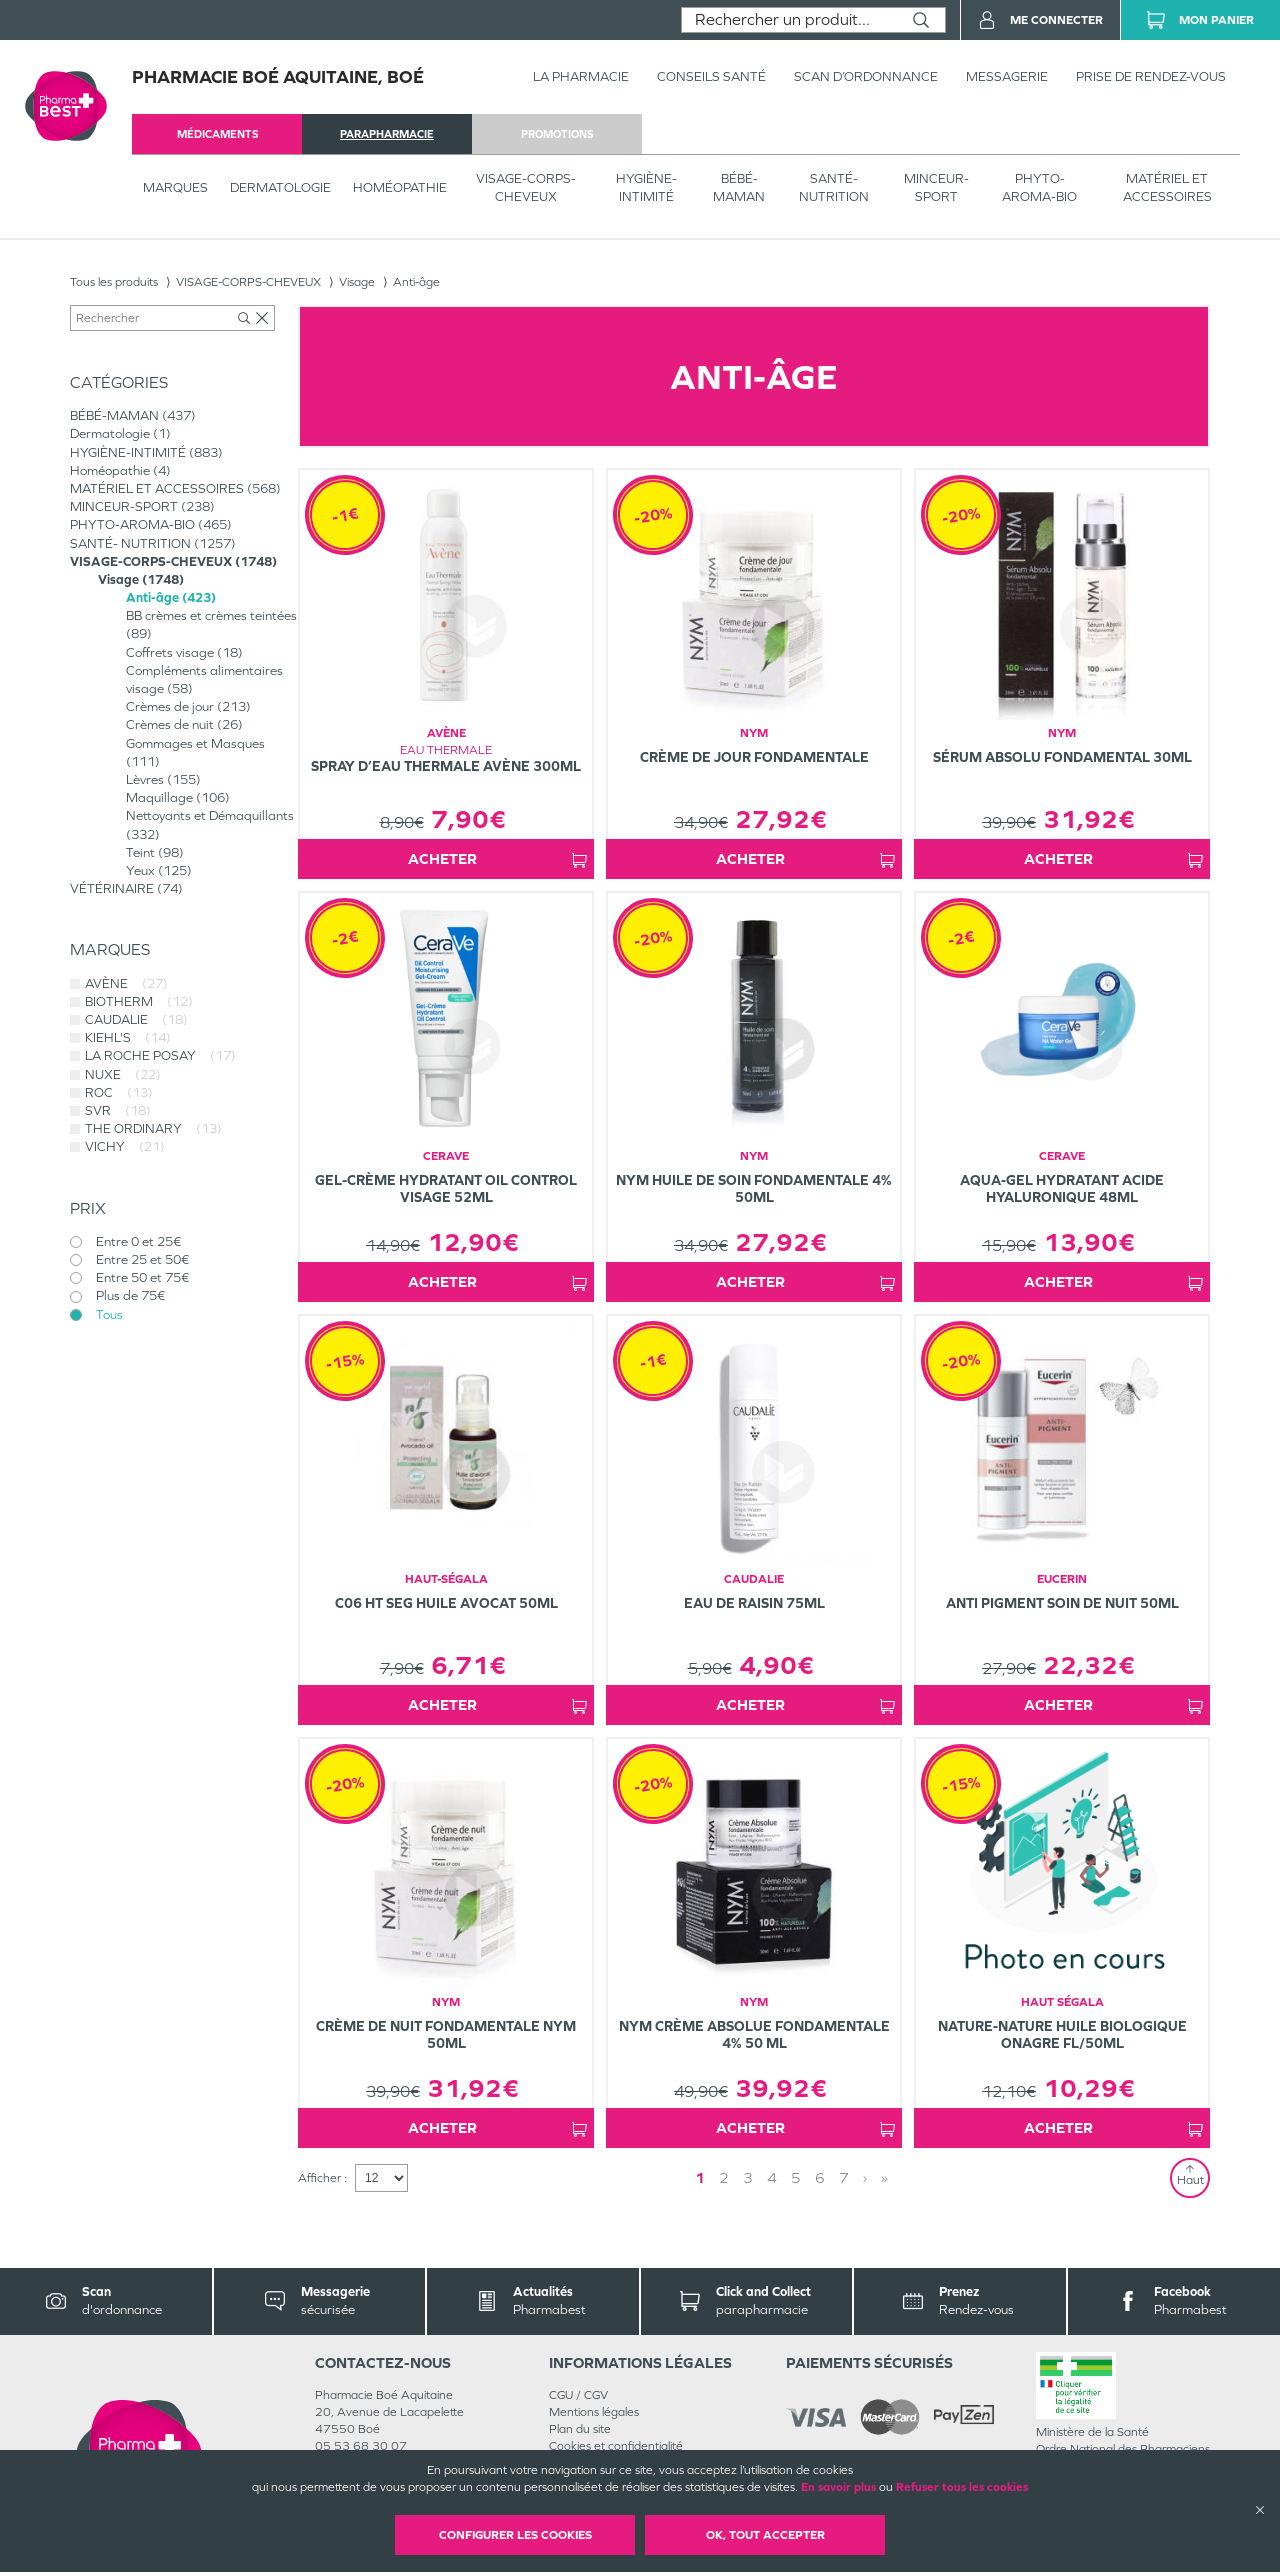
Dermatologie (280, 187)
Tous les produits (114, 282)
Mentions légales (594, 2412)
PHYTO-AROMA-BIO (1039, 187)
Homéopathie (400, 187)
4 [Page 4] (772, 2177)
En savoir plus (838, 2487)
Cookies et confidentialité (616, 2446)
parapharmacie (387, 134)
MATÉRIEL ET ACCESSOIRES (1167, 187)
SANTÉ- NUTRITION (834, 187)
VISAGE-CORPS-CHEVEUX (526, 187)
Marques (175, 187)
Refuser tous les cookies (962, 2487)
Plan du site (580, 2429)
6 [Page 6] (820, 2177)
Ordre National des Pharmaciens (1123, 2449)
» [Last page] (884, 2177)
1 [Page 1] (700, 2177)
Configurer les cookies (515, 2535)
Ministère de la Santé (1092, 2432)
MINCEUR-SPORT (936, 187)
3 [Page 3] (748, 2177)
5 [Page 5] (796, 2177)
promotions (557, 134)
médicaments (217, 134)
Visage (357, 282)
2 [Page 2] (724, 2177)
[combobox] (789, 20)
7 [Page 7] (844, 2177)
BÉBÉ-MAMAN (739, 187)
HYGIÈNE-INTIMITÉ (646, 187)
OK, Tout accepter (765, 2535)
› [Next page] (865, 2177)
